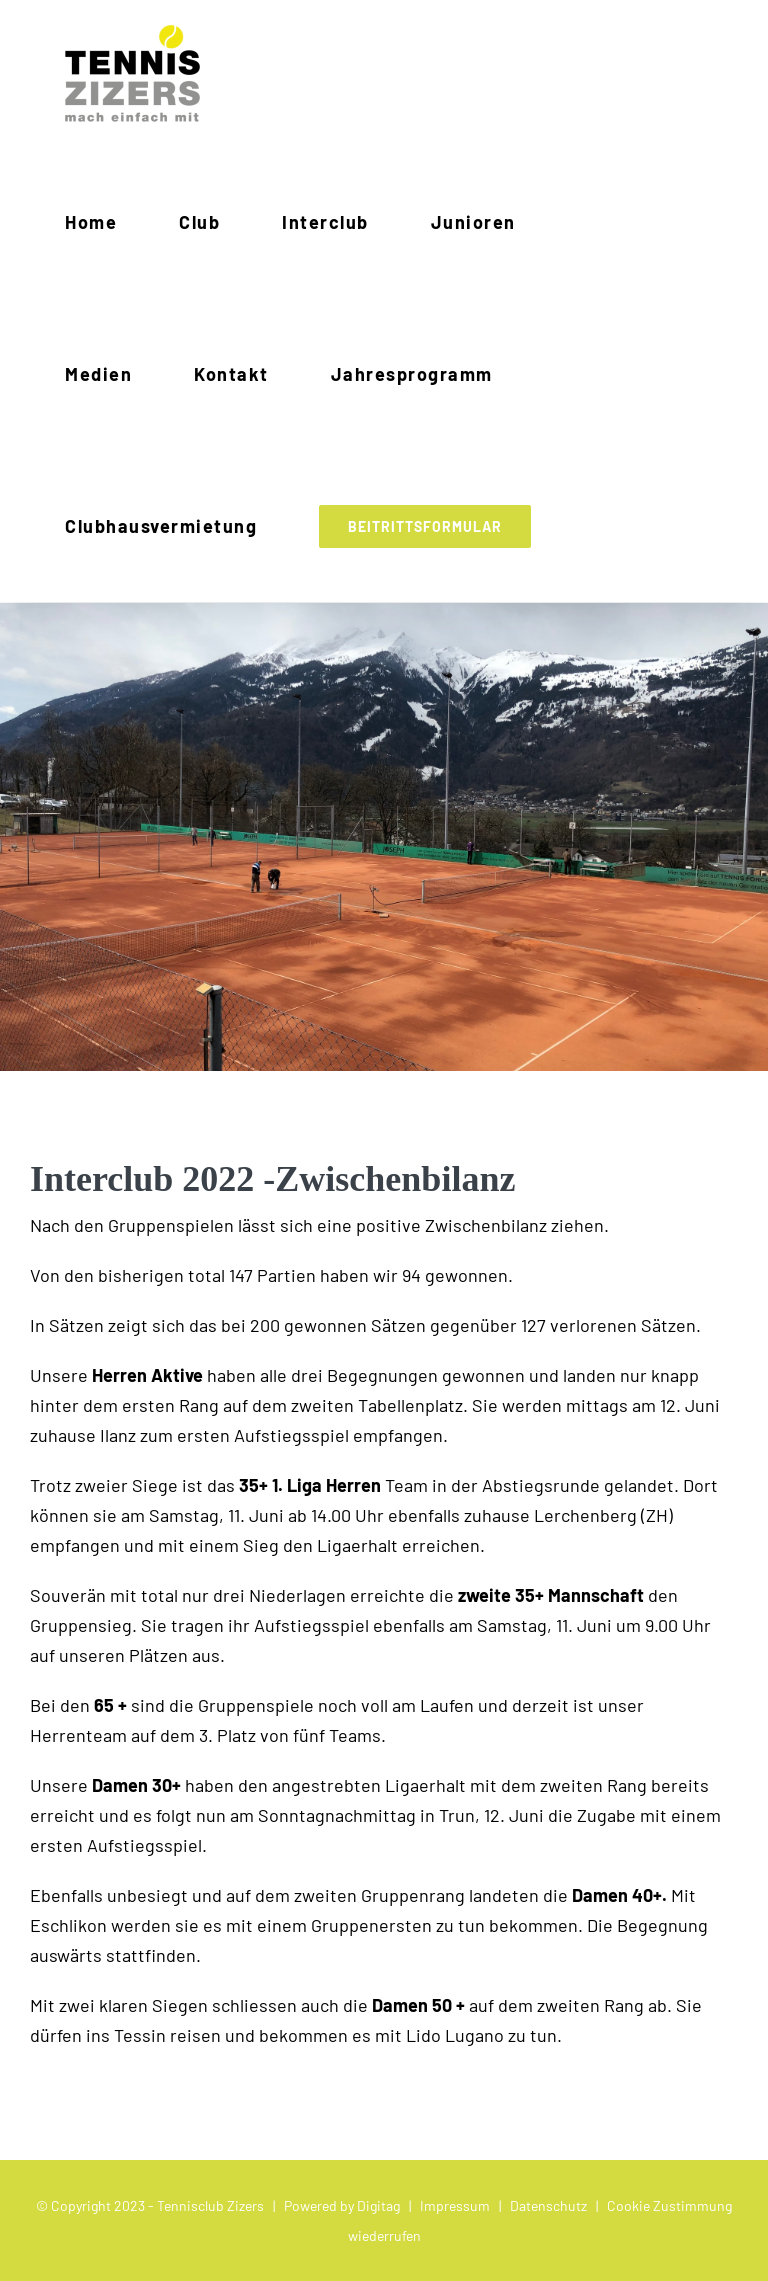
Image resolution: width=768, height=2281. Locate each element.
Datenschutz (548, 2205)
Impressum (455, 2205)
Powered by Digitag (342, 2205)
